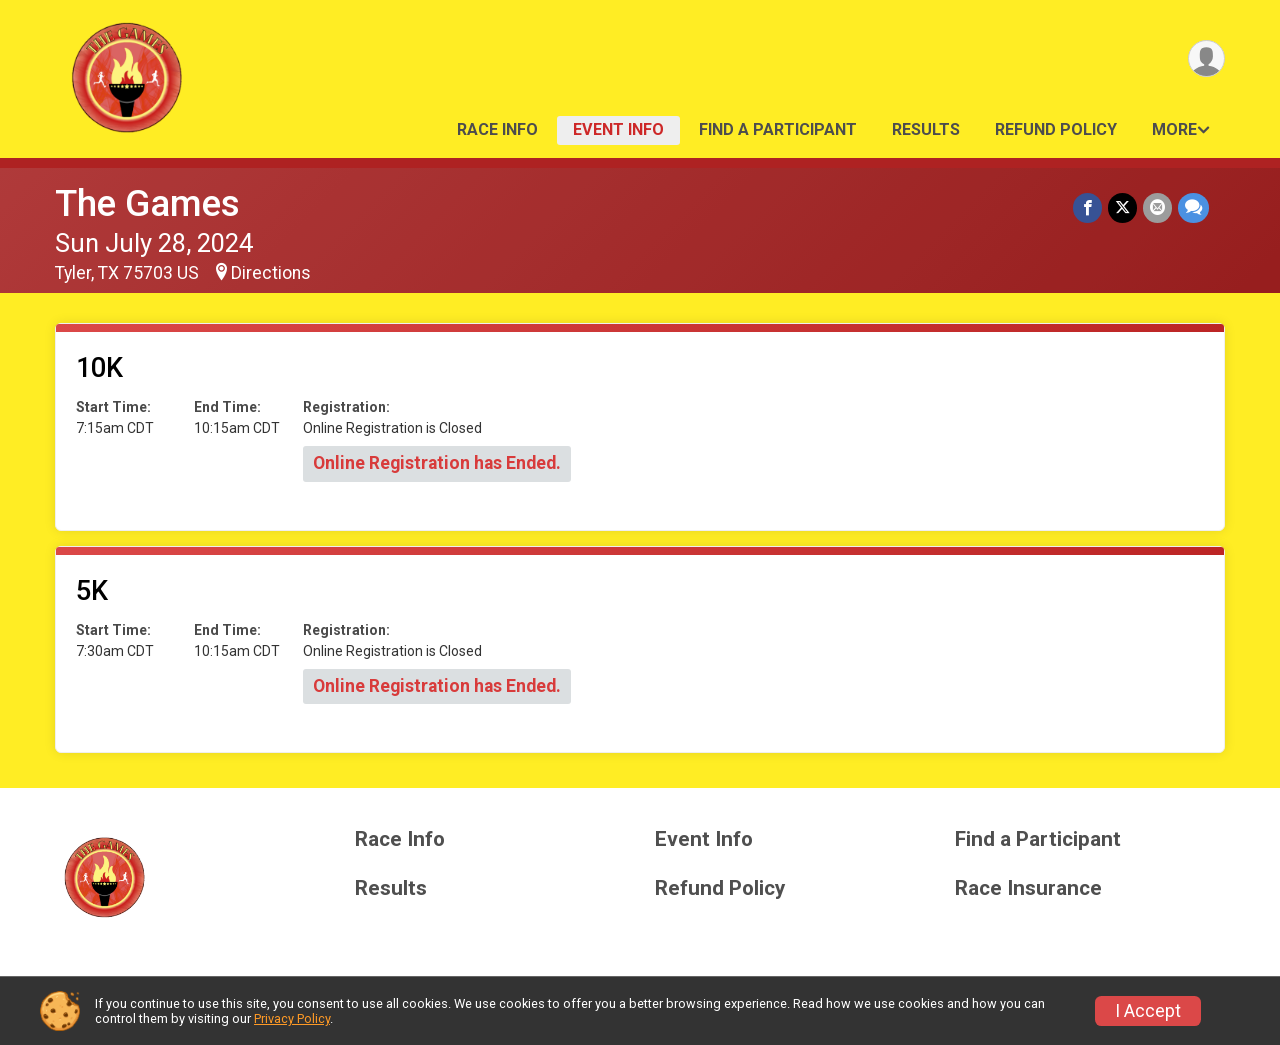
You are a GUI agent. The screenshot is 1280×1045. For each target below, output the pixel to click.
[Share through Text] (1193, 207)
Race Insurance (1028, 888)
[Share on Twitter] (1122, 207)
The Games (147, 203)
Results (926, 129)
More (1174, 129)
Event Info (618, 129)
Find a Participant (778, 129)
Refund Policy (1056, 129)
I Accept (1148, 1011)
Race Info (497, 129)
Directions (271, 273)
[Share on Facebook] (1087, 207)
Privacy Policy (292, 1018)
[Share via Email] (1157, 207)
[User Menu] (1206, 58)
